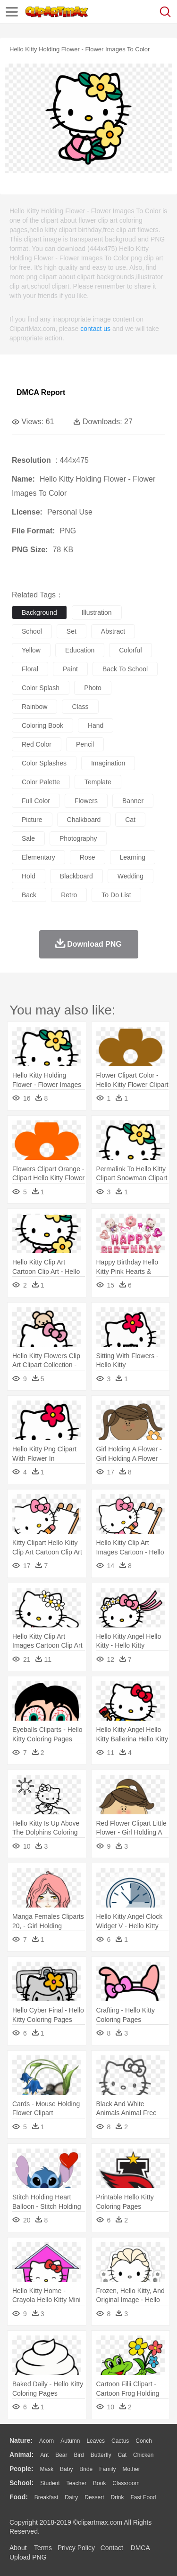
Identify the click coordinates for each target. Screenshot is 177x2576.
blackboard (76, 876)
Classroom (125, 2483)
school (32, 631)
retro (69, 895)
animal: (21, 2454)
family (107, 2469)
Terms (43, 2548)
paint (70, 669)
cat (130, 819)
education (79, 650)
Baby (66, 2469)
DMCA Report (41, 392)
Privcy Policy (76, 2548)
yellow (31, 650)
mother (131, 2469)
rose (87, 857)
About (18, 2548)
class (80, 706)
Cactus (120, 2441)
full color (36, 801)
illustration (97, 612)
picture (32, 819)
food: (18, 2497)
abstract (113, 631)
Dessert (94, 2497)
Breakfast (46, 2497)
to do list (116, 895)
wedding (130, 876)
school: (21, 2483)
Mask (46, 2469)
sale (28, 838)
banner (132, 801)
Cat (122, 2455)
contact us (95, 328)
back (29, 895)
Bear (61, 2455)
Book (99, 2483)
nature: (21, 2440)
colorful (130, 650)
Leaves (95, 2441)
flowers (86, 801)
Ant (44, 2455)
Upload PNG (28, 2557)
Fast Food (143, 2497)
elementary (38, 857)
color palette (41, 782)
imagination (108, 763)
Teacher (77, 2483)
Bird (79, 2455)
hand (95, 725)
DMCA (140, 2548)
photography (78, 838)
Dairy (71, 2497)
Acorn (46, 2441)
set (71, 631)
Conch (143, 2441)
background (39, 612)
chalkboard (84, 819)
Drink (117, 2497)
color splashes (44, 763)
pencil (85, 744)
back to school (125, 669)
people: (21, 2468)
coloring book (42, 725)
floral (30, 669)
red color (36, 744)
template (97, 782)
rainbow (34, 706)
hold (28, 876)
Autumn (70, 2441)
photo (92, 688)
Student (49, 2483)
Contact (112, 2548)
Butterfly (101, 2455)
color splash (40, 688)
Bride (86, 2469)
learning (133, 857)
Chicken (143, 2455)
